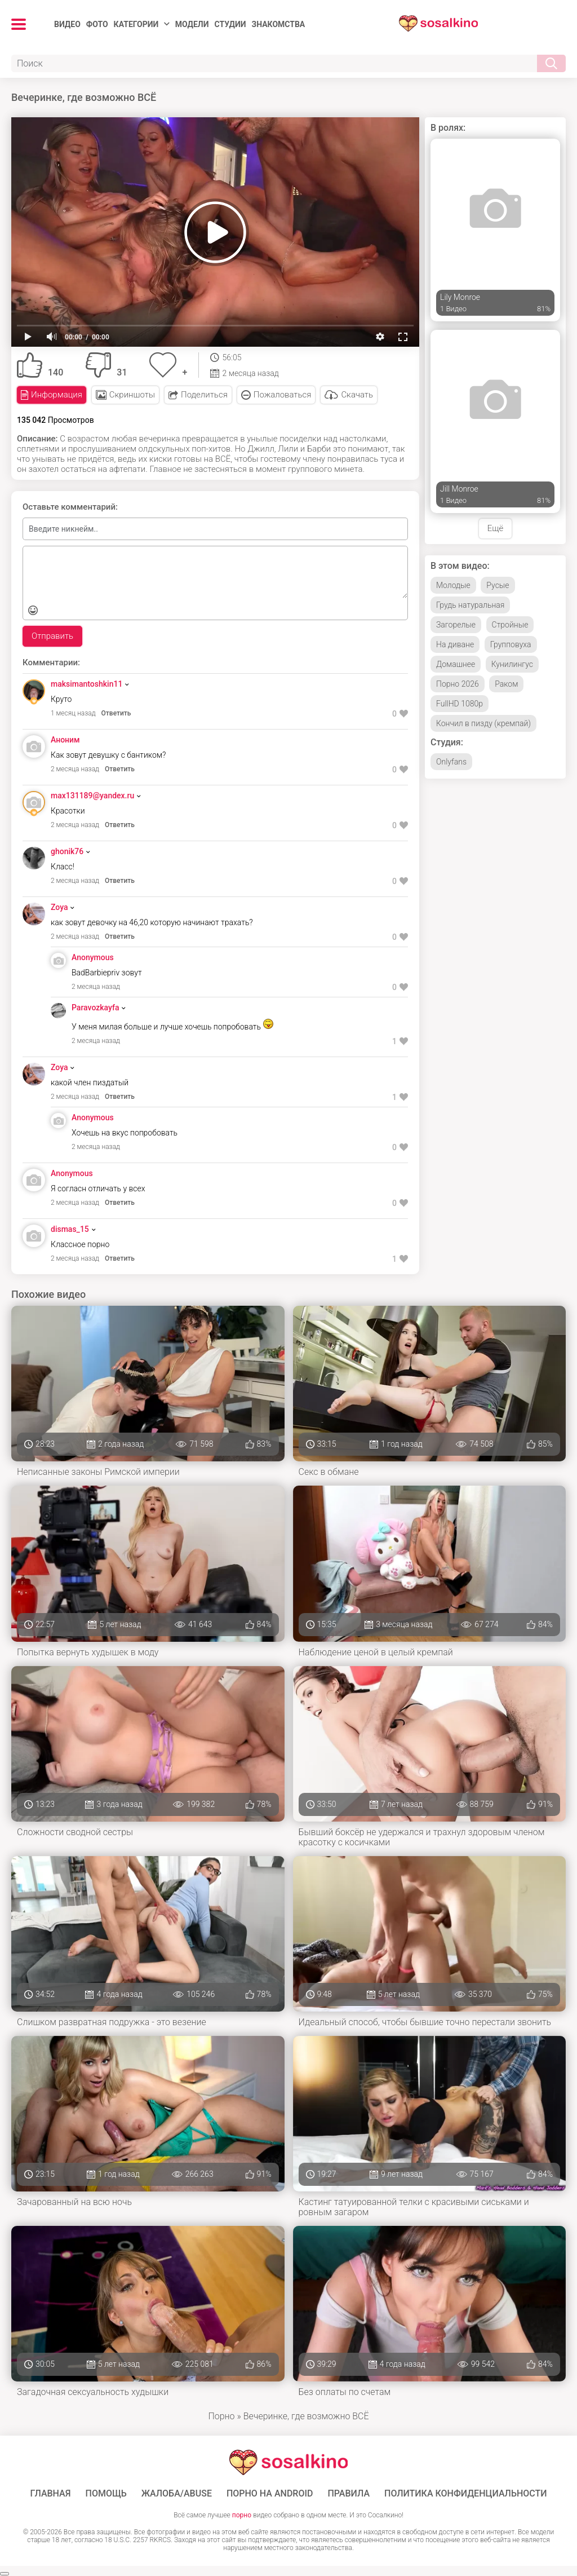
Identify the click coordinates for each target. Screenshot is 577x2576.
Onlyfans (451, 761)
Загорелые (456, 624)
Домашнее (455, 664)
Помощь (106, 2494)
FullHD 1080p (459, 703)
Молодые (453, 585)
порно (241, 2515)
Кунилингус (512, 664)
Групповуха (510, 644)
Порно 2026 (457, 683)
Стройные (510, 624)
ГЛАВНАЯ (50, 2494)
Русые (497, 585)
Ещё (495, 528)
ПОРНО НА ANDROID (270, 2494)
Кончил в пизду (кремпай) (483, 723)
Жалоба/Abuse (176, 2494)
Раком (506, 683)
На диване (455, 644)
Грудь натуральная (470, 604)
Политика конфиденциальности (465, 2494)
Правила (348, 2494)
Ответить (116, 713)
